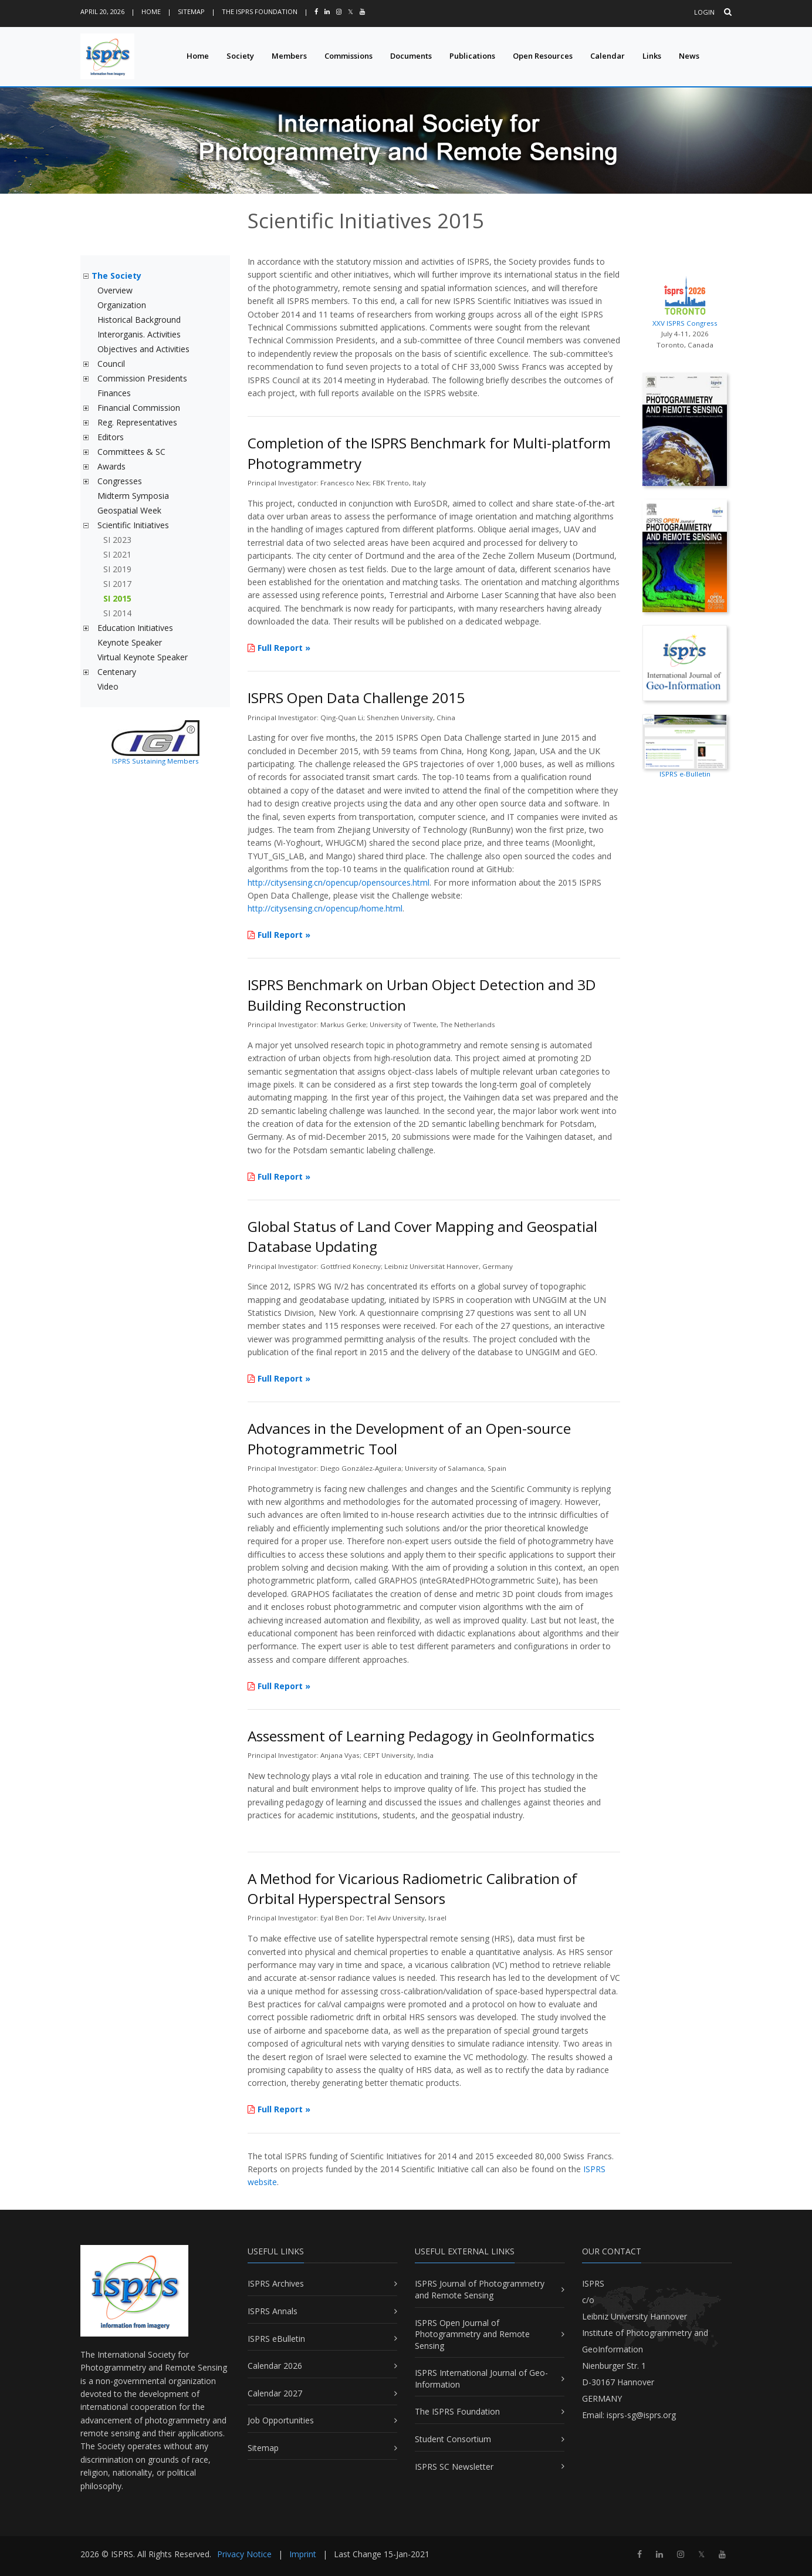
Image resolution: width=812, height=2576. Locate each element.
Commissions (348, 55)
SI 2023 (117, 539)
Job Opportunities (281, 2420)
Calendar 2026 (275, 2365)
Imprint (302, 2554)
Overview (115, 290)
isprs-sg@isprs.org (641, 2414)
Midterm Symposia (133, 495)
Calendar (607, 55)
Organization (121, 304)
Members (289, 55)
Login (704, 12)
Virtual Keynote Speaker (142, 657)
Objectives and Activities (143, 349)
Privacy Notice (244, 2554)
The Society (116, 275)
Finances (114, 393)
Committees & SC (131, 451)
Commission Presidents (142, 378)
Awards (111, 466)
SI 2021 (117, 554)
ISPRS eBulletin (276, 2338)
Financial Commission (138, 407)
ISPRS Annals (272, 2311)
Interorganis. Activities (139, 334)
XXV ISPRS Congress (685, 300)
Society (240, 55)
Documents (411, 55)
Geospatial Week (129, 510)
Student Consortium (453, 2439)
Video (108, 686)
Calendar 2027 (275, 2393)
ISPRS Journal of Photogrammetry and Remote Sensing (479, 2289)
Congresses (119, 481)
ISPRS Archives (276, 2283)
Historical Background (139, 319)
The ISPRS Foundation (259, 11)
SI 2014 (117, 613)
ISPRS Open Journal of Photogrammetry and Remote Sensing (472, 2334)
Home (151, 11)
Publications (472, 55)
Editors (110, 437)
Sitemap (191, 11)
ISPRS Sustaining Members (155, 761)
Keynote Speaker (129, 642)
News (689, 55)
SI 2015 (117, 598)
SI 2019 (117, 569)
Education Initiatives (135, 627)
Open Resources (543, 55)
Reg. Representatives (137, 422)
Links (651, 55)
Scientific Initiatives (133, 525)
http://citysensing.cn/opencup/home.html (325, 908)
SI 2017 (117, 583)
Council (111, 363)
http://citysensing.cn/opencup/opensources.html (338, 882)
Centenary (116, 671)
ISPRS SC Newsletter (454, 2466)
